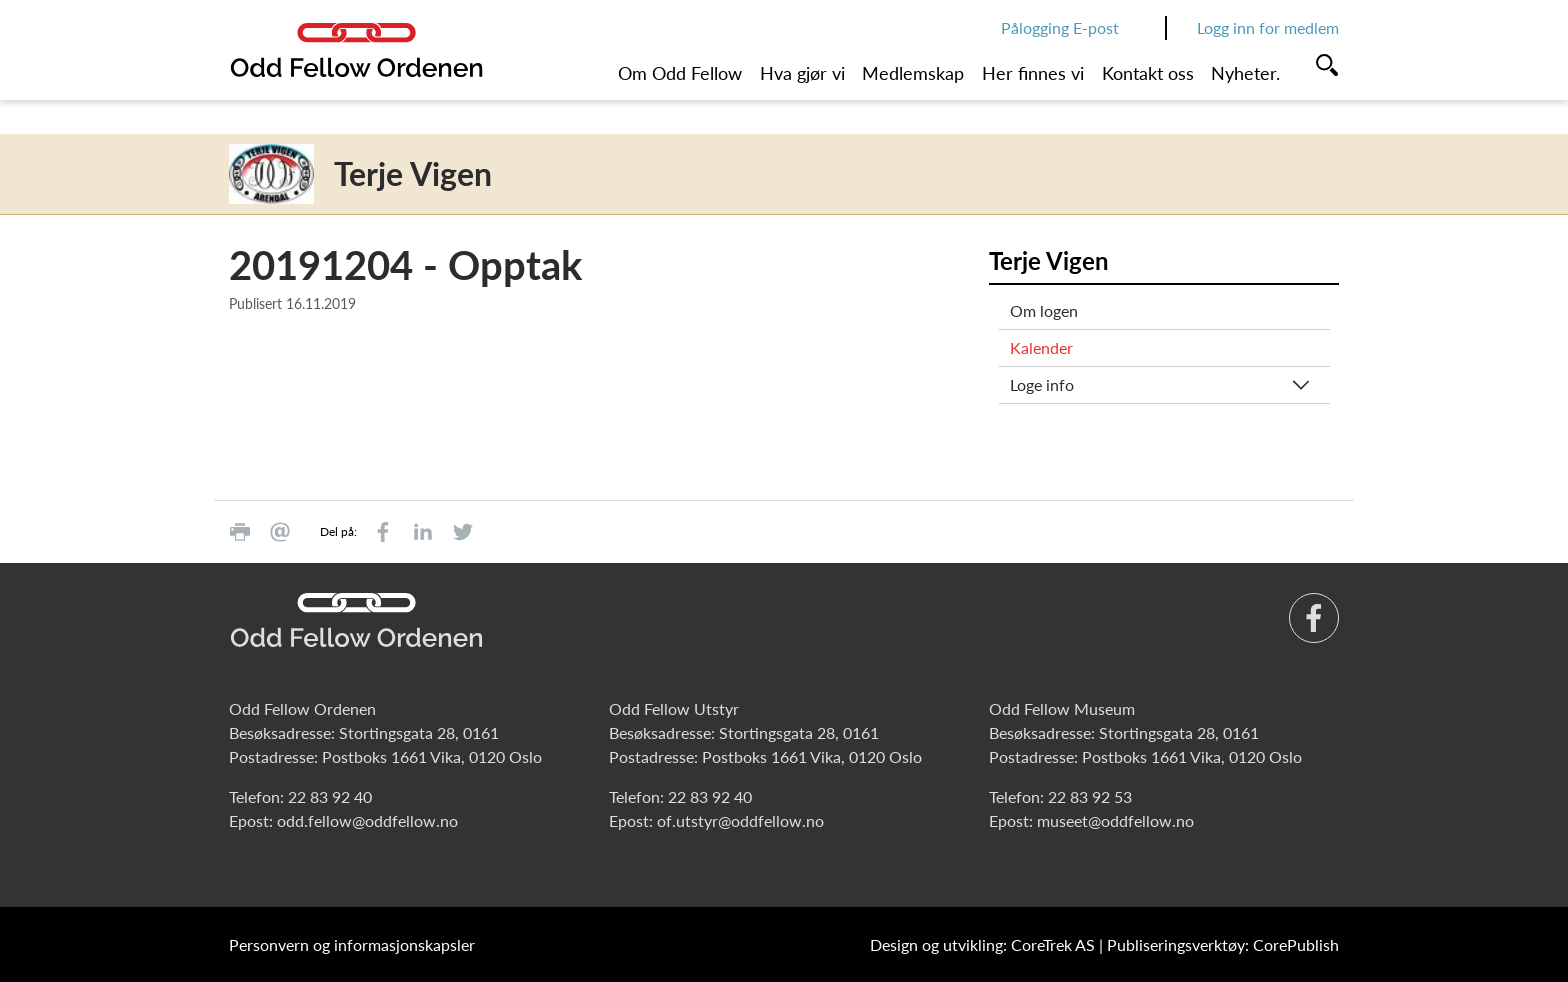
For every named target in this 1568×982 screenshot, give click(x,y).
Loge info (1042, 384)
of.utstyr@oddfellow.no (740, 820)
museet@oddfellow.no (1115, 820)
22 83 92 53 (1090, 796)
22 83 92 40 (330, 796)
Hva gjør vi (802, 73)
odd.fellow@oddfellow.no (367, 820)
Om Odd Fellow (680, 73)
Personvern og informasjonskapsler (352, 944)
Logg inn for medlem (1268, 27)
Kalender (1041, 347)
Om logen (1044, 310)
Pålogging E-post (1060, 27)
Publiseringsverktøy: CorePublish (1223, 944)
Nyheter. (1245, 73)
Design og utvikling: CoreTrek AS (982, 944)
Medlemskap (913, 73)
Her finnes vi (1033, 73)
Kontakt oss (1148, 73)
